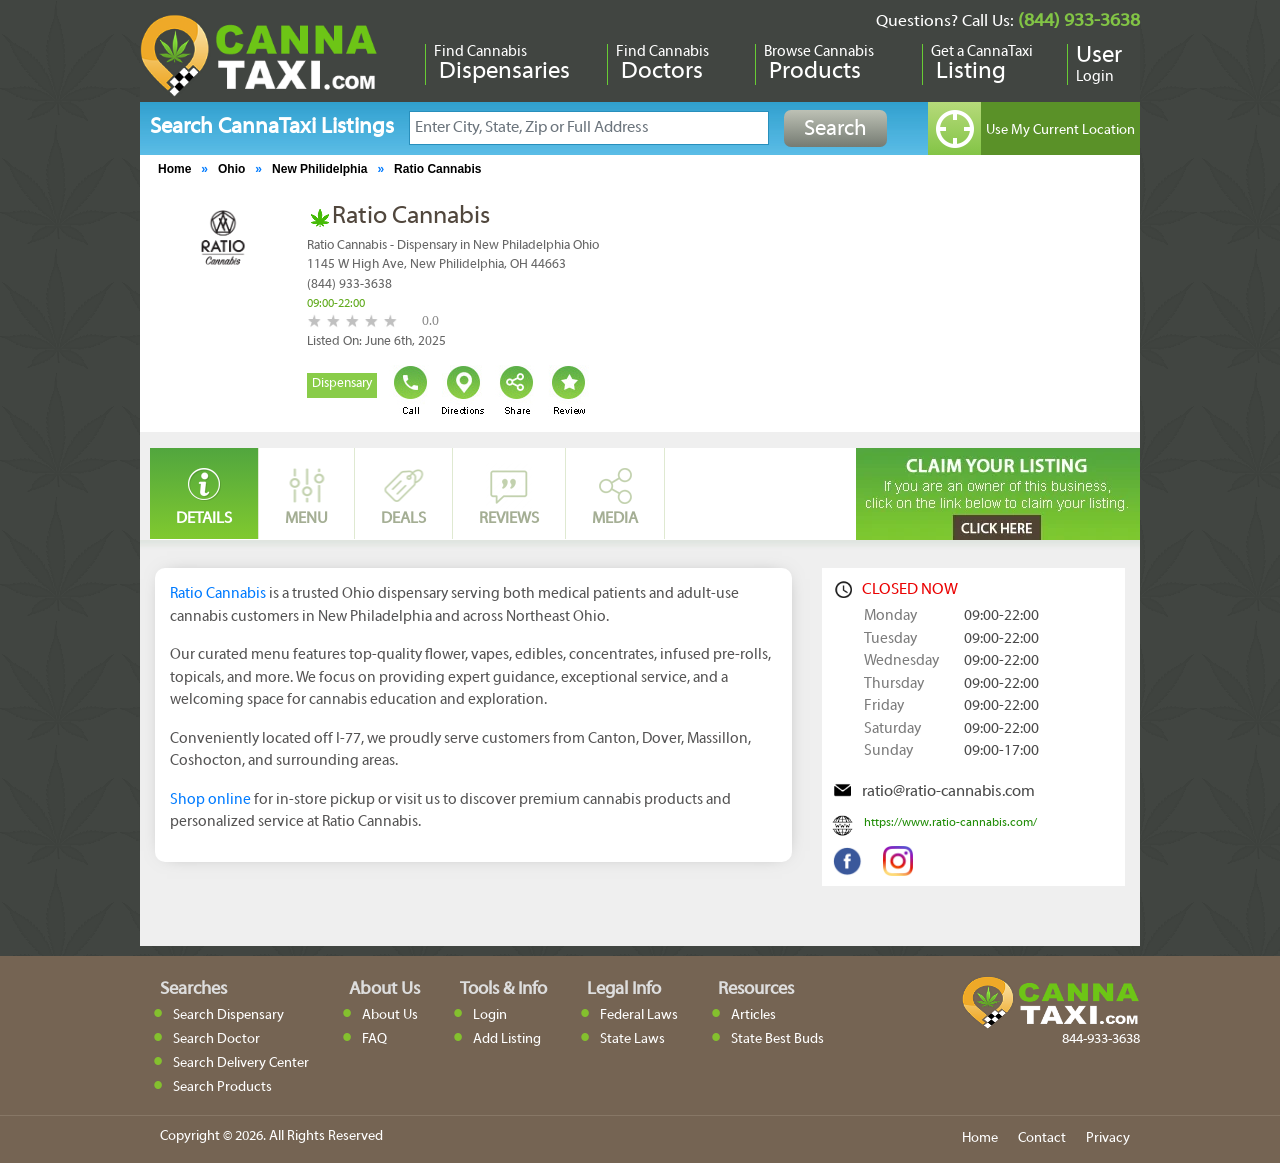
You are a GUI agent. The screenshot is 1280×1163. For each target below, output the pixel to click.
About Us (390, 1015)
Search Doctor (216, 1039)
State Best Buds (777, 1039)
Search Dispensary (228, 1015)
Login (490, 1015)
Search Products (222, 1087)
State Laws (632, 1039)
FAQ (374, 1039)
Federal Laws (639, 1015)
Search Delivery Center (241, 1063)
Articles (753, 1015)
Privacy (1108, 1138)
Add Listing (507, 1039)
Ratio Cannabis (437, 169)
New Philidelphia (319, 169)
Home (174, 169)
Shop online (210, 800)
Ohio (231, 169)
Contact (1042, 1138)
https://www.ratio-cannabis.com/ (950, 823)
